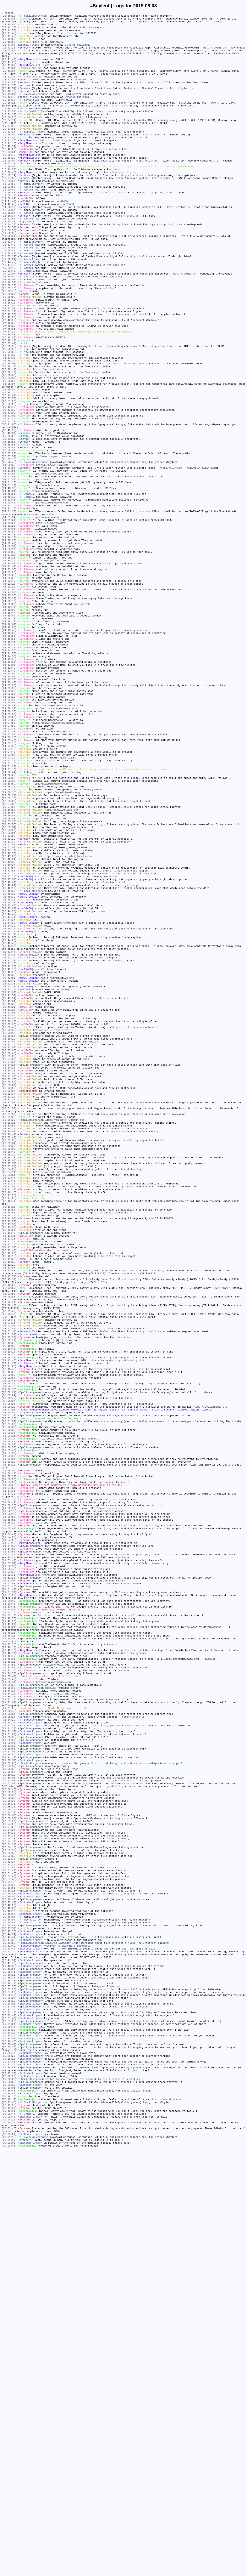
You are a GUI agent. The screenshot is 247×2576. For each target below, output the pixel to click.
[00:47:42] (9, 2280)
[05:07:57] (9, 542)
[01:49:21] (9, 1947)
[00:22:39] (9, 2486)
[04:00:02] (9, 931)
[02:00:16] (9, 1720)
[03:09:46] (9, 1571)
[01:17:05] (9, 2100)
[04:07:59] (9, 862)
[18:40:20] (9, 177)
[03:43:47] (9, 1133)
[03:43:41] (9, 1143)
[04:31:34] (9, 618)
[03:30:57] (9, 1348)
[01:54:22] (9, 1842)
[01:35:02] (9, 2023)
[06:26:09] (9, 448)
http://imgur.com (72, 1341)
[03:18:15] (9, 1428)
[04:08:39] (9, 848)
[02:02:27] (9, 1700)
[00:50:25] (9, 2266)
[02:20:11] (9, 1606)
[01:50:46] (9, 1922)
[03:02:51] (9, 1592)
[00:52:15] (9, 2235)
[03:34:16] (9, 1275)
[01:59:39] (9, 1741)
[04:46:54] (9, 587)
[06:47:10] (9, 423)
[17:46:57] (9, 197)
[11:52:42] (9, 288)
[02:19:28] (9, 1620)
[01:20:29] (9, 2086)
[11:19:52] (9, 295)
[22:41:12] (9, 90)
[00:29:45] (9, 2447)
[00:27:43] (9, 2472)
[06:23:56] (9, 476)
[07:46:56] (9, 382)
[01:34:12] (9, 2033)
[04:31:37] (9, 611)
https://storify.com (56, 166)
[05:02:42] (9, 552)
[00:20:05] (9, 2503)
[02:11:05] (9, 1637)
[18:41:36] (9, 166)
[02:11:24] (9, 1634)
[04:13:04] (9, 795)
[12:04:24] (9, 267)
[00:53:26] (9, 2225)
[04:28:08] (9, 660)
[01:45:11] (9, 1988)
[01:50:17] (9, 1936)
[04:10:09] (9, 806)
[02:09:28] (9, 1665)
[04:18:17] (9, 743)
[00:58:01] (9, 2131)
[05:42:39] (9, 500)
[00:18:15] (9, 2513)
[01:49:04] (9, 1950)
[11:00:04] (9, 309)
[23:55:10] (9, 17)
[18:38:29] (9, 187)
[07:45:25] (9, 385)
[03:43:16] (9, 1161)
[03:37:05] (9, 1258)
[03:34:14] (9, 1279)
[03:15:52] (9, 1449)
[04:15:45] (9, 768)
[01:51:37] (9, 1908)
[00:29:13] (9, 2454)
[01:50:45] (9, 1926)
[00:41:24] (9, 2350)
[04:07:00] (9, 879)
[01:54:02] (9, 1856)
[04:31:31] (9, 622)
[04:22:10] (9, 702)
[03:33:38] (9, 1293)
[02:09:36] (9, 1661)
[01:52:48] (9, 1880)
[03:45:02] (9, 1088)
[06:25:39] (9, 451)
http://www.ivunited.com (61, 969)
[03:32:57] (9, 1307)
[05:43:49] (9, 486)
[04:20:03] (9, 722)
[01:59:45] (9, 1738)
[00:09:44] (9, 2534)
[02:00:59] (9, 1710)
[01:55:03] (9, 1832)
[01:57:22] (9, 1790)
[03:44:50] (9, 1091)
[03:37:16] (9, 1251)
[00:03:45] (9, 2552)
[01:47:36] (9, 1971)
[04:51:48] (9, 569)
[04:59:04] (9, 559)
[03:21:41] (9, 1421)
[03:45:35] (9, 1070)
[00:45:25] (9, 2315)
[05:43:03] (9, 496)
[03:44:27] (9, 1112)
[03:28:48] (9, 1380)
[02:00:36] (9, 1714)
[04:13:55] (9, 789)
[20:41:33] (9, 100)
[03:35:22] (9, 1265)
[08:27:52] (9, 368)
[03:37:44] (9, 1248)
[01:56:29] (9, 1807)
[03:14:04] (9, 1460)
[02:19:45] (9, 1616)
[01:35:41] (9, 2016)
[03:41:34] (9, 1199)
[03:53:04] (9, 997)
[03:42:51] (9, 1171)
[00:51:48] (9, 2242)
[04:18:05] (9, 750)
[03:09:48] (9, 1564)
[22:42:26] (9, 55)
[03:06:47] (9, 1574)
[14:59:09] (9, 236)
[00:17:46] (9, 2520)
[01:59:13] (9, 1755)
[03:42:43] (9, 1175)
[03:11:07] (9, 1519)
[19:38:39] (9, 117)
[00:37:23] (9, 2388)
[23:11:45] (9, 37)
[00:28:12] (9, 2468)
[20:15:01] (9, 110)
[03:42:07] (9, 1188)
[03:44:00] (9, 1126)
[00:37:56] (9, 2381)
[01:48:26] (9, 1957)
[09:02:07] (9, 326)
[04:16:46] (9, 754)
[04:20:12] (9, 719)
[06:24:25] (9, 469)
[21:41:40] (9, 97)
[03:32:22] (9, 1314)
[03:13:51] (9, 1474)
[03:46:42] (9, 1056)
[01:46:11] (9, 1981)
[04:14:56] (9, 778)
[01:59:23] (9, 1752)
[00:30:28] (9, 2433)
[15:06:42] (9, 229)
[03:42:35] (9, 1178)
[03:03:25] (9, 1585)
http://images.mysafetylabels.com (68, 1025)
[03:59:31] (9, 942)
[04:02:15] (9, 914)
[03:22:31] (9, 1418)
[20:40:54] (9, 103)
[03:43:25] (9, 1154)
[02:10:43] (9, 1641)
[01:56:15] (9, 1811)
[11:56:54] (9, 270)
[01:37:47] (9, 1999)
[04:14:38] (9, 785)
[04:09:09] (9, 837)
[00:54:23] (9, 2197)
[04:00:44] (9, 924)
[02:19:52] (9, 1613)
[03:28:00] (9, 1390)
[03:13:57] (9, 1463)
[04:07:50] (9, 869)
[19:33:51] (9, 152)
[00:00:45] (9, 2572)
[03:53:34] (9, 990)
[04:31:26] (9, 629)
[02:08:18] (9, 1686)
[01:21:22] (9, 2075)
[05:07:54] (9, 545)
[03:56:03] (9, 980)
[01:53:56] (9, 1860)
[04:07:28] (9, 875)
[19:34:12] (9, 149)
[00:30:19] (9, 2440)
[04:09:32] (9, 827)
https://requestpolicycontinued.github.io (119, 1630)
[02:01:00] (9, 1707)
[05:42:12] (9, 503)
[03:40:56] (9, 1216)
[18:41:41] (9, 163)
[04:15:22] (9, 775)
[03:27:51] (9, 1394)
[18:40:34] (9, 173)
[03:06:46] (9, 1581)
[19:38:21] (9, 121)
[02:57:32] (9, 1595)
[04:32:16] (9, 604)
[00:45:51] (9, 2308)
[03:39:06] (9, 1227)
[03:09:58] (9, 1550)
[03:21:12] (9, 1425)
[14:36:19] (9, 246)
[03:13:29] (9, 1487)
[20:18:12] (9, 107)
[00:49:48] (9, 2270)
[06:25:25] (9, 455)
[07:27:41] (9, 409)
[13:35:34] (9, 256)
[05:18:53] (9, 528)
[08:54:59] (9, 330)
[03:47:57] (9, 1039)
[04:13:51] (9, 792)
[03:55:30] (9, 983)
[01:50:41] (9, 1929)
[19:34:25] (9, 138)
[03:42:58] (9, 1164)
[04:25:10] (9, 670)
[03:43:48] (9, 1129)
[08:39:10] (9, 343)
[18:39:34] (9, 180)
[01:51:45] (9, 1901)
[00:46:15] (9, 2294)
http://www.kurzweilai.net (50, 566)
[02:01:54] (9, 1703)
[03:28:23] (9, 1387)
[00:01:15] (9, 2562)
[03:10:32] (9, 1533)
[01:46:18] (9, 1974)
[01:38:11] (9, 1992)
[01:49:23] (9, 1943)
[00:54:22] (9, 2207)
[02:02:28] (9, 1696)
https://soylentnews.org (210, 1686)
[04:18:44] (9, 736)
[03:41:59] (9, 1192)
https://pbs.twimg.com (52, 556)
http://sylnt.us (214, 55)
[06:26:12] (9, 444)
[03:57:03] (9, 966)
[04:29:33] (9, 642)
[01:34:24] (9, 2026)
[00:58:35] (9, 2120)
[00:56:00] (9, 2180)
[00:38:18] (9, 2374)
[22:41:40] (9, 69)
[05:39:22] (9, 524)
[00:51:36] (9, 2259)
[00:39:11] (9, 2367)
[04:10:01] (9, 809)
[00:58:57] (9, 2117)
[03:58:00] (9, 959)
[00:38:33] (9, 2371)
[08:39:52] (9, 336)
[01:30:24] (9, 2054)
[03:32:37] (9, 1310)
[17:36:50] (9, 201)
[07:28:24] (9, 406)
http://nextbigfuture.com (50, 601)
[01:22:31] (9, 2068)
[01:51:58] (9, 1898)
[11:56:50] (9, 274)
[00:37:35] (9, 2385)
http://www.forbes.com (52, 1773)
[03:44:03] (9, 1122)
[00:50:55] (9, 2263)
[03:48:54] (9, 1028)
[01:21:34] (9, 2072)
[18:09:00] (9, 190)
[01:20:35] (9, 2082)
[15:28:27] (9, 215)
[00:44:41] (9, 2322)
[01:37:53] (9, 1995)
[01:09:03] (9, 2113)
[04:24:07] (9, 674)
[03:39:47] (9, 1223)
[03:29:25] (9, 1373)
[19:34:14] (9, 142)
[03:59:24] (9, 952)
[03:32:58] (9, 1303)
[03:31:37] (9, 1334)
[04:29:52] (9, 636)
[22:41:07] (9, 93)
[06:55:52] (9, 420)
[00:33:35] (9, 2409)
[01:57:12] (9, 1797)
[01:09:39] (9, 2110)
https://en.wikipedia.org (51, 441)
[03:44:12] (9, 1119)
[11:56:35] (9, 277)
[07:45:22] (9, 389)
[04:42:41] (9, 601)
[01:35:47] (9, 2009)
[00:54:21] (9, 2211)
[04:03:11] (9, 910)
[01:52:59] (9, 1877)
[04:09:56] (9, 813)
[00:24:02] (9, 2479)
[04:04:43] (9, 900)
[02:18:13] (9, 1627)
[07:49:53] (9, 375)
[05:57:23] (9, 479)
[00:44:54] (9, 2319)
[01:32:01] (9, 2040)
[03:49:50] (9, 1022)
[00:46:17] (9, 2291)
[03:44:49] (9, 1095)
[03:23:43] (9, 1414)
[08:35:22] (9, 361)
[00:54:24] (9, 2193)
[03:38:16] (9, 1237)
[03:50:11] (9, 1018)
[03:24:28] (9, 1401)
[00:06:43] (9, 2538)
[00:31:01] (9, 2426)
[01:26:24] (9, 2058)
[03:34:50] (9, 1268)
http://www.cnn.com (45, 618)
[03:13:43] (9, 1477)
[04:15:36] (9, 771)
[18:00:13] (9, 194)
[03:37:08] (9, 1255)
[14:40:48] (9, 243)
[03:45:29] (9, 1074)
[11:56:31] (9, 281)
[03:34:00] (9, 1286)
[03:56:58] (9, 969)
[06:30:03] (9, 427)
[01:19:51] (9, 2096)
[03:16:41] (9, 1439)
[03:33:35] (9, 1296)
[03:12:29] (9, 1501)
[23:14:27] (9, 30)
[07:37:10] (9, 396)
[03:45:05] (9, 1084)
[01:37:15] (9, 2002)
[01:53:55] (9, 1863)
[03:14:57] (9, 1453)
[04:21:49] (9, 705)
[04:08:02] (9, 858)
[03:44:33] (9, 1105)
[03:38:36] (9, 1234)
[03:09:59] (9, 1543)
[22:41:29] (9, 72)
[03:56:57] (9, 973)
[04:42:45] (9, 597)
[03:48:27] (9, 1035)
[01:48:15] (9, 1960)
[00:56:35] (9, 2155)
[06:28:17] (9, 437)
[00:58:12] (9, 2127)
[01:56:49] (9, 1800)
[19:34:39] (9, 135)
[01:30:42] (9, 2051)
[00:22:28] (9, 2489)
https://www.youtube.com (49, 670)
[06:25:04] (9, 465)
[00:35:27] (9, 2395)
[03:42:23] (9, 1181)
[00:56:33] (9, 2173)
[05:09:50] (9, 535)
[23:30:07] (9, 27)
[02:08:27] (9, 1679)
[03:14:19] (9, 1456)
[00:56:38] (9, 2148)
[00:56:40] (9, 2145)
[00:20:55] (9, 2496)
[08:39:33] (9, 340)
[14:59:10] (9, 232)
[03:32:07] (9, 1321)
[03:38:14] (9, 1241)
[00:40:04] (9, 2360)
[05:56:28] (9, 483)
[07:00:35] (9, 413)
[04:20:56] (9, 712)
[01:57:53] (9, 1783)
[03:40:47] (9, 1220)
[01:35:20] (9, 2020)
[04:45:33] (9, 594)
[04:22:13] (9, 698)
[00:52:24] (9, 2232)
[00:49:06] (9, 2273)
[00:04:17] (9, 2545)
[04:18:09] (9, 747)
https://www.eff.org (46, 573)
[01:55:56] (9, 1818)
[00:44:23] (9, 2326)
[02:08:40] (9, 1675)
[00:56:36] (9, 2152)
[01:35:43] (9, 2013)
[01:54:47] (9, 1839)
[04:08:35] (9, 851)
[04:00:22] (9, 928)
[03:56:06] (9, 976)
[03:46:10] (9, 1063)
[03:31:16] (9, 1345)
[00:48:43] (9, 2277)
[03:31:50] (9, 1328)
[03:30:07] (9, 1355)
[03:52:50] (9, 1001)
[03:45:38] (9, 1067)
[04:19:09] (9, 729)
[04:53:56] (9, 563)
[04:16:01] (9, 761)
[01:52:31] (9, 1887)
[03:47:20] (9, 1049)
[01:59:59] (9, 1727)
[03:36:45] (9, 1261)
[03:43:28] (9, 1150)
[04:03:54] (9, 903)
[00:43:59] (9, 2329)
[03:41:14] (9, 1209)
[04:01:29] (9, 917)
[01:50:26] (9, 1933)
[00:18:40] (9, 2510)
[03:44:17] (9, 1115)
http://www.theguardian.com (51, 545)
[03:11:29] (9, 1512)
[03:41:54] (9, 1195)
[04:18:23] (9, 740)
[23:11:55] (9, 34)
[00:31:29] (9, 2423)
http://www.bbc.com (45, 580)
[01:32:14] (9, 2037)
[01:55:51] (9, 1821)
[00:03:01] (9, 2559)
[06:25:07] (9, 458)
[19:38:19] (9, 128)
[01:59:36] (9, 1745)
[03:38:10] (9, 1244)
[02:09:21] (9, 1668)
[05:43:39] (9, 489)
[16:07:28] (9, 211)
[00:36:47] (9, 2392)
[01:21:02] (9, 2079)
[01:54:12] (9, 1853)
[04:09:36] (9, 823)
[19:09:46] (9, 159)
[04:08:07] (9, 855)
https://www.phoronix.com (119, 204)
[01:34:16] (9, 2030)
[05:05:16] (9, 549)
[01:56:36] (9, 1804)
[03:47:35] (9, 1046)
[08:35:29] (9, 357)
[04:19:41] (9, 726)
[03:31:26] (9, 1341)
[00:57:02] (9, 2138)
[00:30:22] (9, 2437)
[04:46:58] (9, 583)
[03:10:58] (9, 1522)
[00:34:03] (9, 2402)
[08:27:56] (9, 364)
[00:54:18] (9, 2214)
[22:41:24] (9, 79)
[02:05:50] (9, 1693)
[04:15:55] (9, 764)
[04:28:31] (9, 653)
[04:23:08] (9, 684)
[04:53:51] (9, 566)
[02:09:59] (9, 1647)
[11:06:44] (9, 298)
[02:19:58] (9, 1609)
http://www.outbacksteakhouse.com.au (58, 865)
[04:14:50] (9, 782)
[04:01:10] (9, 921)
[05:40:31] (9, 517)
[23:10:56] (9, 44)
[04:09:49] (9, 816)
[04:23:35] (9, 681)
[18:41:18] (9, 170)
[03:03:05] (9, 1588)
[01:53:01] (9, 1873)
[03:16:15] (9, 1446)
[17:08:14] (9, 208)
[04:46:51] (9, 590)
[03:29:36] (9, 1366)
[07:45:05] (9, 392)
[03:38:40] (9, 1230)
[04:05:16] (9, 889)
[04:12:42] (9, 802)
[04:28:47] (9, 649)
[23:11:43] (9, 41)
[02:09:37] (9, 1658)
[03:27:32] (9, 1397)
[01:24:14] (9, 2065)
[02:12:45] (9, 1630)
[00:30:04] (9, 2444)
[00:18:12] (9, 2517)
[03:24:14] (9, 1404)
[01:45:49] (9, 1985)
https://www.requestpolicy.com (58, 1651)
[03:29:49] (9, 1359)
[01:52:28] (9, 1891)
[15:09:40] (9, 225)
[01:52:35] (9, 1884)
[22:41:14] (9, 83)
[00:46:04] (9, 2298)
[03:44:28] (9, 1108)
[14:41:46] (9, 239)
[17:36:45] (9, 204)
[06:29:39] (9, 430)
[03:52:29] (9, 1004)
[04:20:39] (9, 716)
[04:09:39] (9, 820)
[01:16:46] (9, 2103)
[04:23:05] (9, 688)
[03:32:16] (9, 1317)
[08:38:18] (9, 347)
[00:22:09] (9, 2492)
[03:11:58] (9, 1508)
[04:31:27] (9, 625)
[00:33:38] (9, 2406)
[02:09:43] (9, 1654)
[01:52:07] (9, 1894)
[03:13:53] (9, 1470)
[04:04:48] (9, 896)
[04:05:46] (9, 886)
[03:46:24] (9, 1060)
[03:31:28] (9, 1338)
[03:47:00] (9, 1053)
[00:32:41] (9, 2416)
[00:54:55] (9, 2190)
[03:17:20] (9, 1432)
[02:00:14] (9, 1724)
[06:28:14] (9, 441)
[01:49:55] (9, 1940)
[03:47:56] (9, 1042)
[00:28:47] (9, 2461)
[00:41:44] (9, 2336)
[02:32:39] (9, 1602)
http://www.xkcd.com (166, 2517)
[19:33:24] (9, 156)
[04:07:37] (9, 872)
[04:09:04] (9, 841)
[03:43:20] (9, 1157)
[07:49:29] (9, 378)
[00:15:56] (9, 2524)
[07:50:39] (9, 371)
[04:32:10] (9, 608)
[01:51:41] (9, 1905)
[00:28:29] (9, 2465)
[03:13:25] (9, 1491)
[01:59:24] (9, 1748)
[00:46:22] (9, 2287)
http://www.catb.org (59, 2190)
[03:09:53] (9, 1554)
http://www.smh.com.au (49, 1411)
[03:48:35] (9, 1032)
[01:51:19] (9, 1919)
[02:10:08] (9, 1644)
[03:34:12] (9, 1282)
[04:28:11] (9, 656)
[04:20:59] (9, 709)
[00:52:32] (9, 2228)
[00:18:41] (9, 2506)
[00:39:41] (9, 2364)
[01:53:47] (9, 1870)
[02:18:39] (9, 1623)
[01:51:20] (9, 1912)
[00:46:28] (9, 2284)
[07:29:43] (9, 399)
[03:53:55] (9, 987)
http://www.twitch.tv (48, 48)
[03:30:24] (9, 1352)
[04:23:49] (9, 677)
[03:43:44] (9, 1140)
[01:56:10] (9, 1814)
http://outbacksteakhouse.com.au (55, 848)
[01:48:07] (9, 1964)
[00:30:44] (9, 2430)
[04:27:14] (9, 663)
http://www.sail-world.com (52, 1404)
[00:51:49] (9, 2239)
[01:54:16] (9, 1849)
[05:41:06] (9, 507)
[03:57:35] (9, 962)
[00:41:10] (9, 2353)
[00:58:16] (9, 2124)
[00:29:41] (9, 2451)
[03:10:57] (9, 1529)
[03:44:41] (9, 1098)
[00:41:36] (9, 2339)
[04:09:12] (9, 834)
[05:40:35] (9, 514)
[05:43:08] (9, 493)
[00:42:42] (9, 2333)
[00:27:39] (9, 2475)
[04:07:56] (9, 865)
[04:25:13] (9, 667)
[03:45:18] (9, 1077)
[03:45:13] (9, 1081)
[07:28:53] (9, 403)
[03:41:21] (9, 1206)
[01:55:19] (9, 1825)
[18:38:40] (9, 183)
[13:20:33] (9, 263)
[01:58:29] (9, 1773)
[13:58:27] (9, 250)
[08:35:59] (9, 350)
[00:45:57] (9, 2305)
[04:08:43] (9, 844)
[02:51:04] (9, 1599)
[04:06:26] (9, 882)
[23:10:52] (9, 48)
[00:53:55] (9, 2221)
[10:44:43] (9, 312)
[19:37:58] (9, 131)
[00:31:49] (9, 2419)
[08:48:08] (9, 333)
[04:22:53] (9, 691)
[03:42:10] (9, 1185)
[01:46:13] (9, 1978)
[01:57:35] (9, 1787)
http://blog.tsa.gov (50, 625)
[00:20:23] (9, 2499)
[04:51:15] (9, 576)
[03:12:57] (9, 1494)
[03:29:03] (9, 1376)
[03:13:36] (9, 1481)
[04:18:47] (9, 733)
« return (8, 13)
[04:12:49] (9, 799)
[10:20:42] (9, 323)
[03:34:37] (9, 1272)
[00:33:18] (9, 2412)
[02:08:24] (9, 1682)
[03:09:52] (9, 1561)
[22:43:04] (9, 51)
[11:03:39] (9, 305)
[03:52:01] (9, 1011)
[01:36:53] (9, 2006)
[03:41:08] (9, 1213)
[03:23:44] (9, 1411)
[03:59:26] (9, 948)
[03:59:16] (9, 955)
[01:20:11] (9, 2089)
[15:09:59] (9, 218)
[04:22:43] (9, 695)
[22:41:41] (9, 58)
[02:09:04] (9, 1672)
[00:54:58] (9, 2186)
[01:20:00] (9, 2093)
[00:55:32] (9, 2183)
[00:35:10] (9, 2399)
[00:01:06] (9, 2569)
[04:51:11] (9, 580)
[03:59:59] (9, 938)
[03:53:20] (9, 994)
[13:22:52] (9, 260)
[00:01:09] (9, 2565)
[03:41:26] (9, 1202)
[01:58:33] (9, 1766)
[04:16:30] (9, 757)
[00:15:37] (9, 2527)
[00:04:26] (9, 2541)
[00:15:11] (9, 2531)
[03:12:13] (9, 1505)
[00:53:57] (9, 2218)
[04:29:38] (9, 639)
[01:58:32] (9, 1769)
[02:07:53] (9, 1689)
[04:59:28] (9, 556)
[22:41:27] (9, 76)
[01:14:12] (9, 2106)
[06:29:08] (9, 434)
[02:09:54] (9, 1651)
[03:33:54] (9, 1289)
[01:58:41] (9, 1762)
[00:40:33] (9, 2357)
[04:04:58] (9, 893)
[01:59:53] (9, 1734)
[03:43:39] (9, 1147)
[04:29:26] (9, 646)
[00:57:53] (9, 2134)
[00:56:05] (9, 2176)
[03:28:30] (9, 1383)
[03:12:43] (9, 1498)
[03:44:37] (9, 1102)
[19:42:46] (9, 114)
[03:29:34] (9, 1369)
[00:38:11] (9, 2378)
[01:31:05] (9, 2047)
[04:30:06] (9, 632)
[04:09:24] (9, 830)
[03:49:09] (9, 1025)
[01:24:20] (9, 2061)
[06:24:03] (9, 472)
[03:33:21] (9, 1300)
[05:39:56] (9, 521)
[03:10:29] (9, 1540)
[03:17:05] (9, 1435)
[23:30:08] (9, 20)
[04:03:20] (9, 907)
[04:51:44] (9, 573)
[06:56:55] (9, 416)
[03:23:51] (9, 1408)
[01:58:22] (9, 1780)
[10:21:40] (9, 319)
